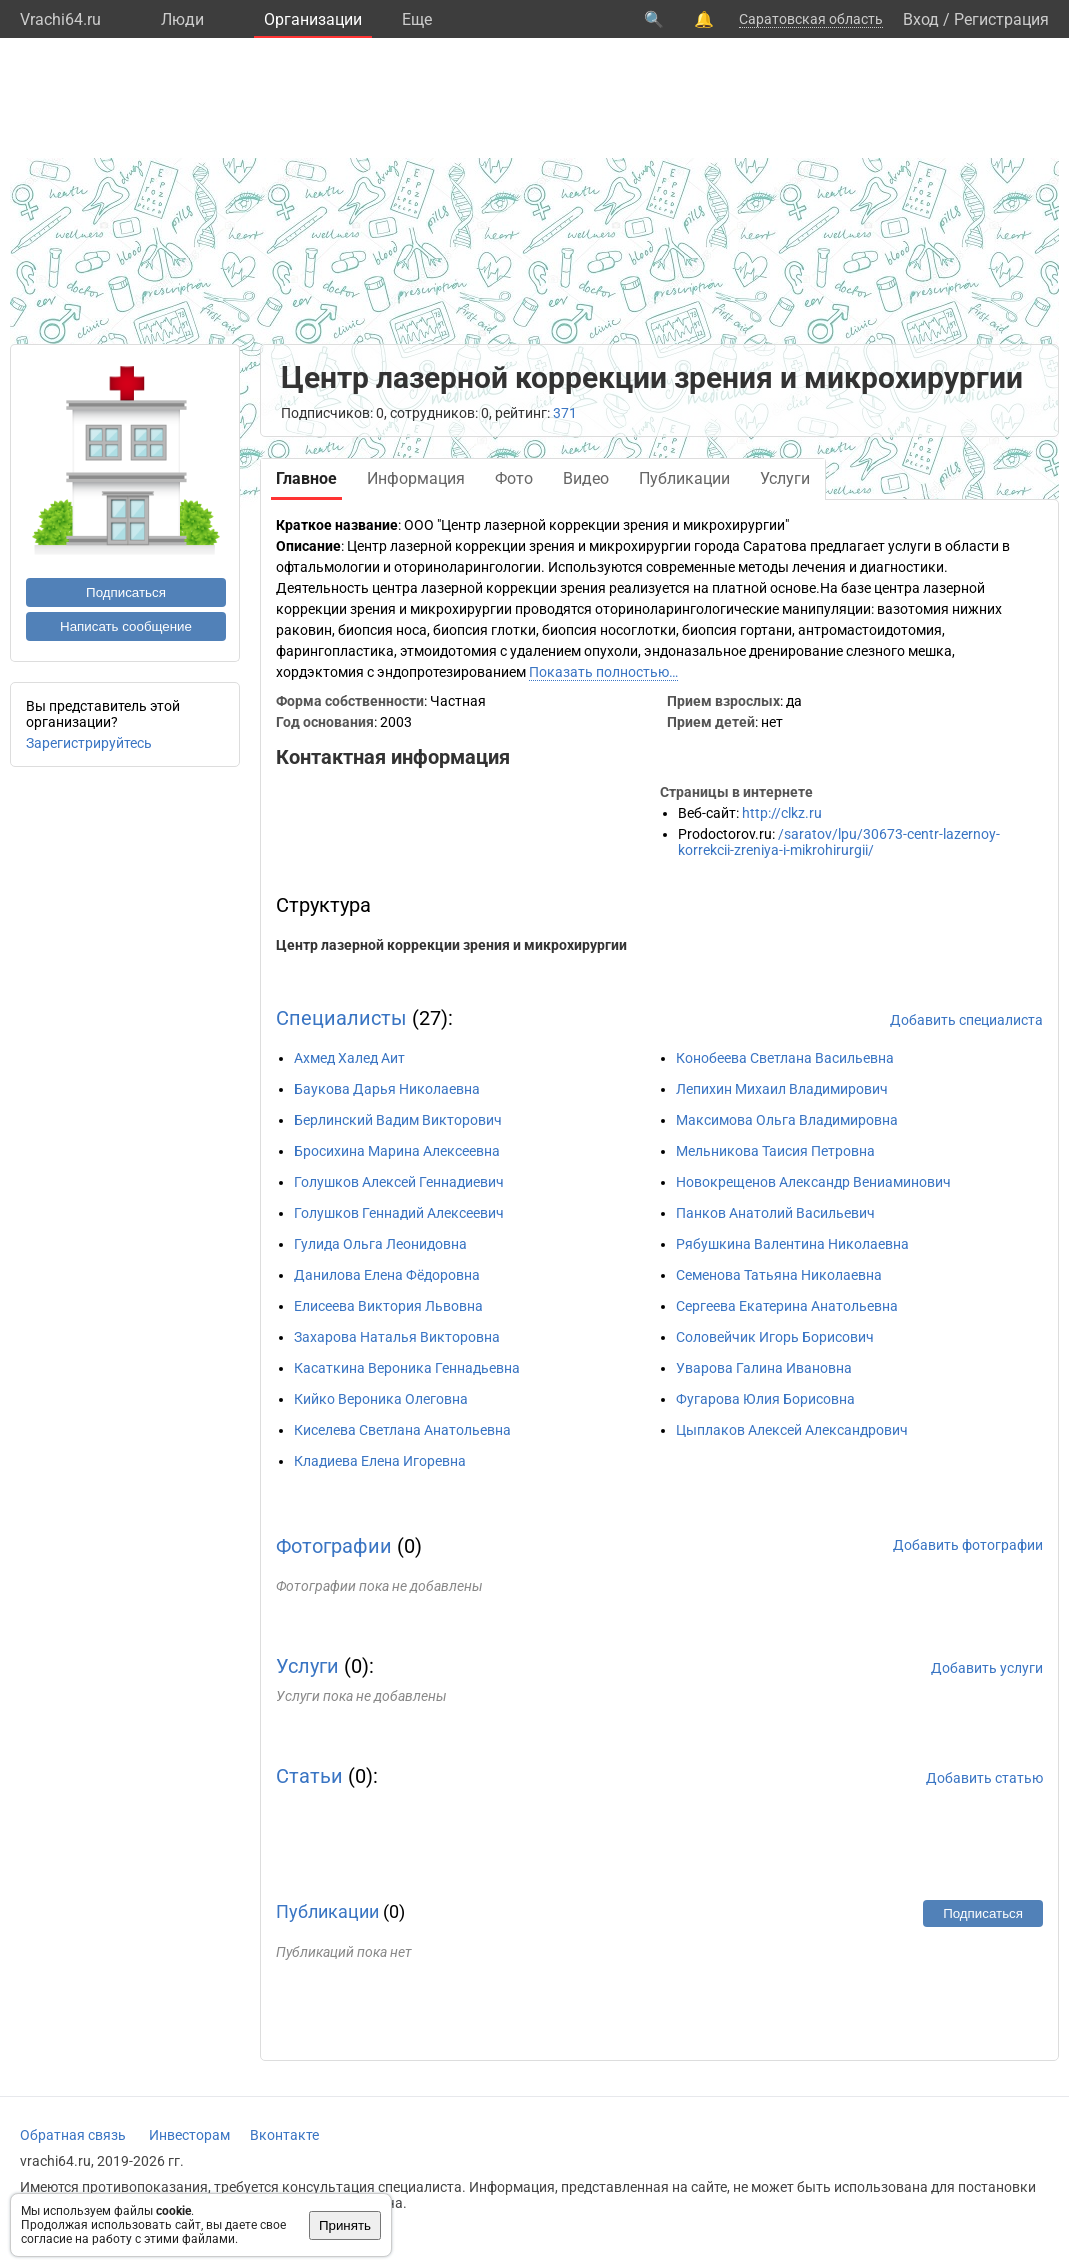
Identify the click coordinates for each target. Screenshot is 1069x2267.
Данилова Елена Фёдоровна (387, 1275)
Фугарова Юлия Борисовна (765, 1399)
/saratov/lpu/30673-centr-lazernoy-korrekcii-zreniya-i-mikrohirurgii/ (839, 842)
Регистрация (1001, 19)
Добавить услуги (987, 1668)
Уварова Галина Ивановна (764, 1368)
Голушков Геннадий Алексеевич (399, 1213)
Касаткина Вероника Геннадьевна (407, 1368)
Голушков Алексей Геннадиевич (399, 1182)
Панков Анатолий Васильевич (775, 1213)
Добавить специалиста (966, 1020)
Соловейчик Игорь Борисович (775, 1337)
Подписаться (126, 592)
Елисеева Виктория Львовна (388, 1306)
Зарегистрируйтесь (89, 743)
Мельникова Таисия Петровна (775, 1151)
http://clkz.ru (782, 813)
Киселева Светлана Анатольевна (402, 1430)
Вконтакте (284, 2135)
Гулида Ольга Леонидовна (380, 1244)
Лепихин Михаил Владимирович (782, 1089)
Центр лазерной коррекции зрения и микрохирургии (451, 945)
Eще (417, 19)
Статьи (309, 1776)
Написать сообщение (126, 626)
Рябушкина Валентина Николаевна (792, 1244)
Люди (182, 19)
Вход (921, 19)
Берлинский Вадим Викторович (398, 1120)
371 (565, 413)
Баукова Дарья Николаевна (387, 1089)
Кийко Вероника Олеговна (381, 1399)
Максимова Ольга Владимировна (787, 1120)
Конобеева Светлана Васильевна (785, 1058)
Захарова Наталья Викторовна (397, 1337)
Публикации (327, 1911)
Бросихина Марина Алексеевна (397, 1151)
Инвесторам (189, 2135)
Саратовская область (811, 19)
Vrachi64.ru (60, 19)
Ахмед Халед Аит (349, 1058)
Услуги (307, 1666)
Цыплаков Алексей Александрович (792, 1430)
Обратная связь (73, 2135)
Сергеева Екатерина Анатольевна (787, 1306)
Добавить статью (984, 1778)
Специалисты (341, 1018)
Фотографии (334, 1546)
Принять (345, 2225)
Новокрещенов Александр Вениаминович (813, 1182)
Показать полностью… (603, 672)
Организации (313, 19)
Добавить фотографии (968, 1545)
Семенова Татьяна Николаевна (779, 1275)
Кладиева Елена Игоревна (380, 1461)
